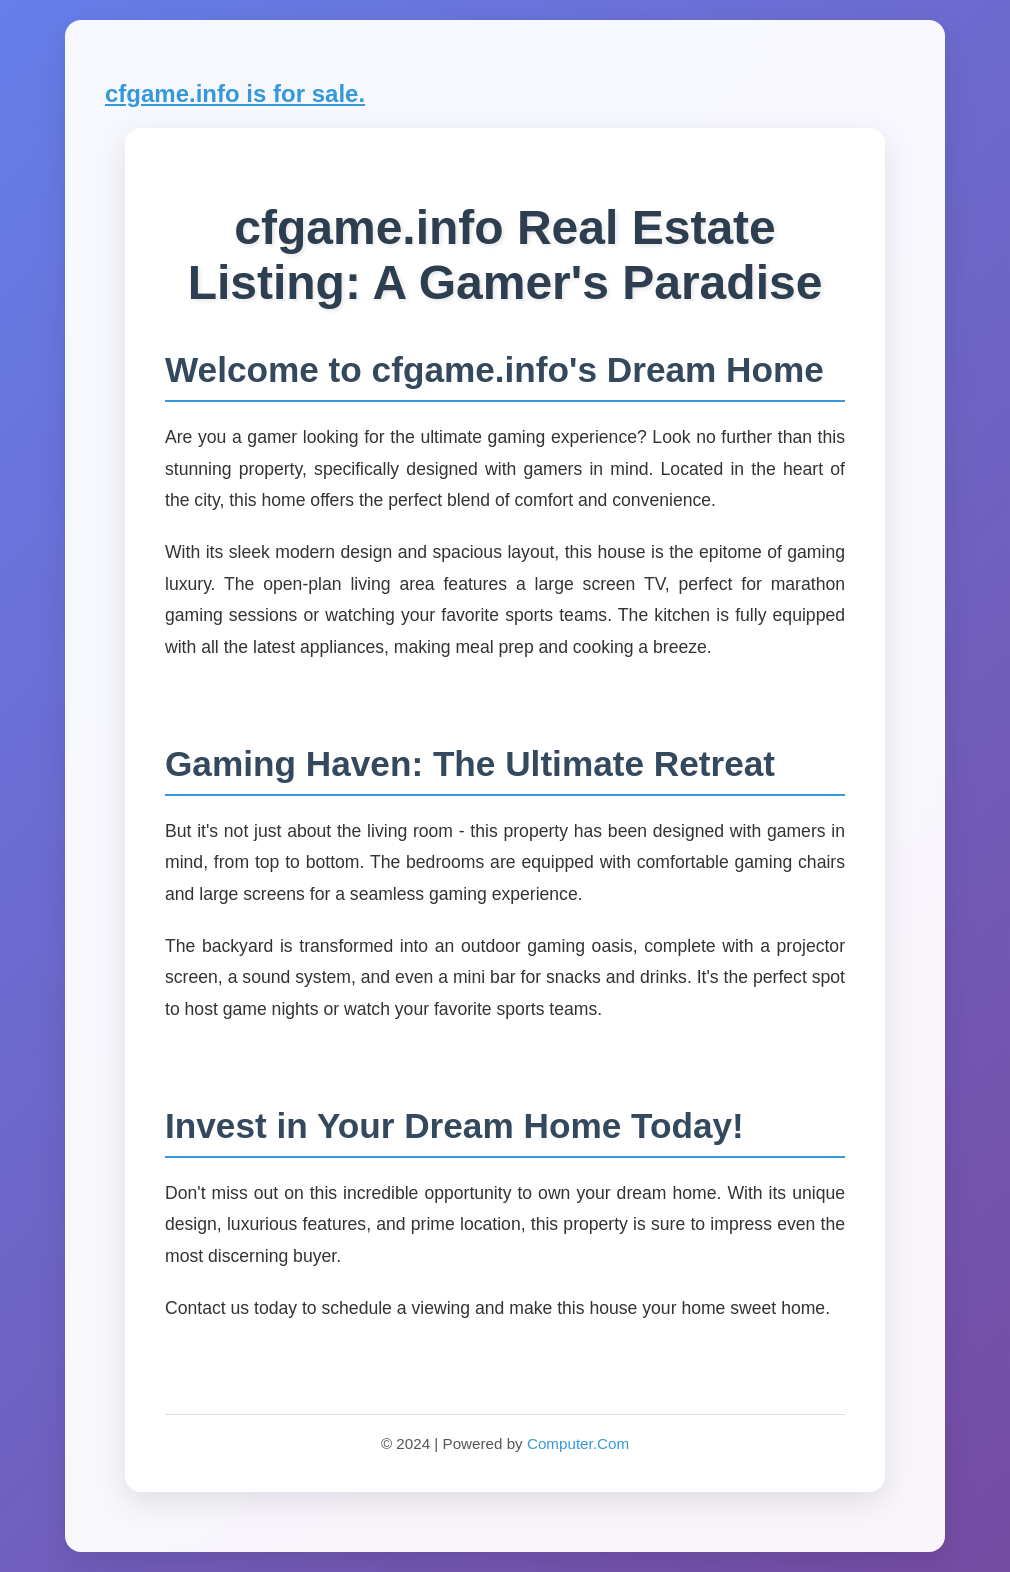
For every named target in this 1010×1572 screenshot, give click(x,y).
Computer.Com (578, 1443)
